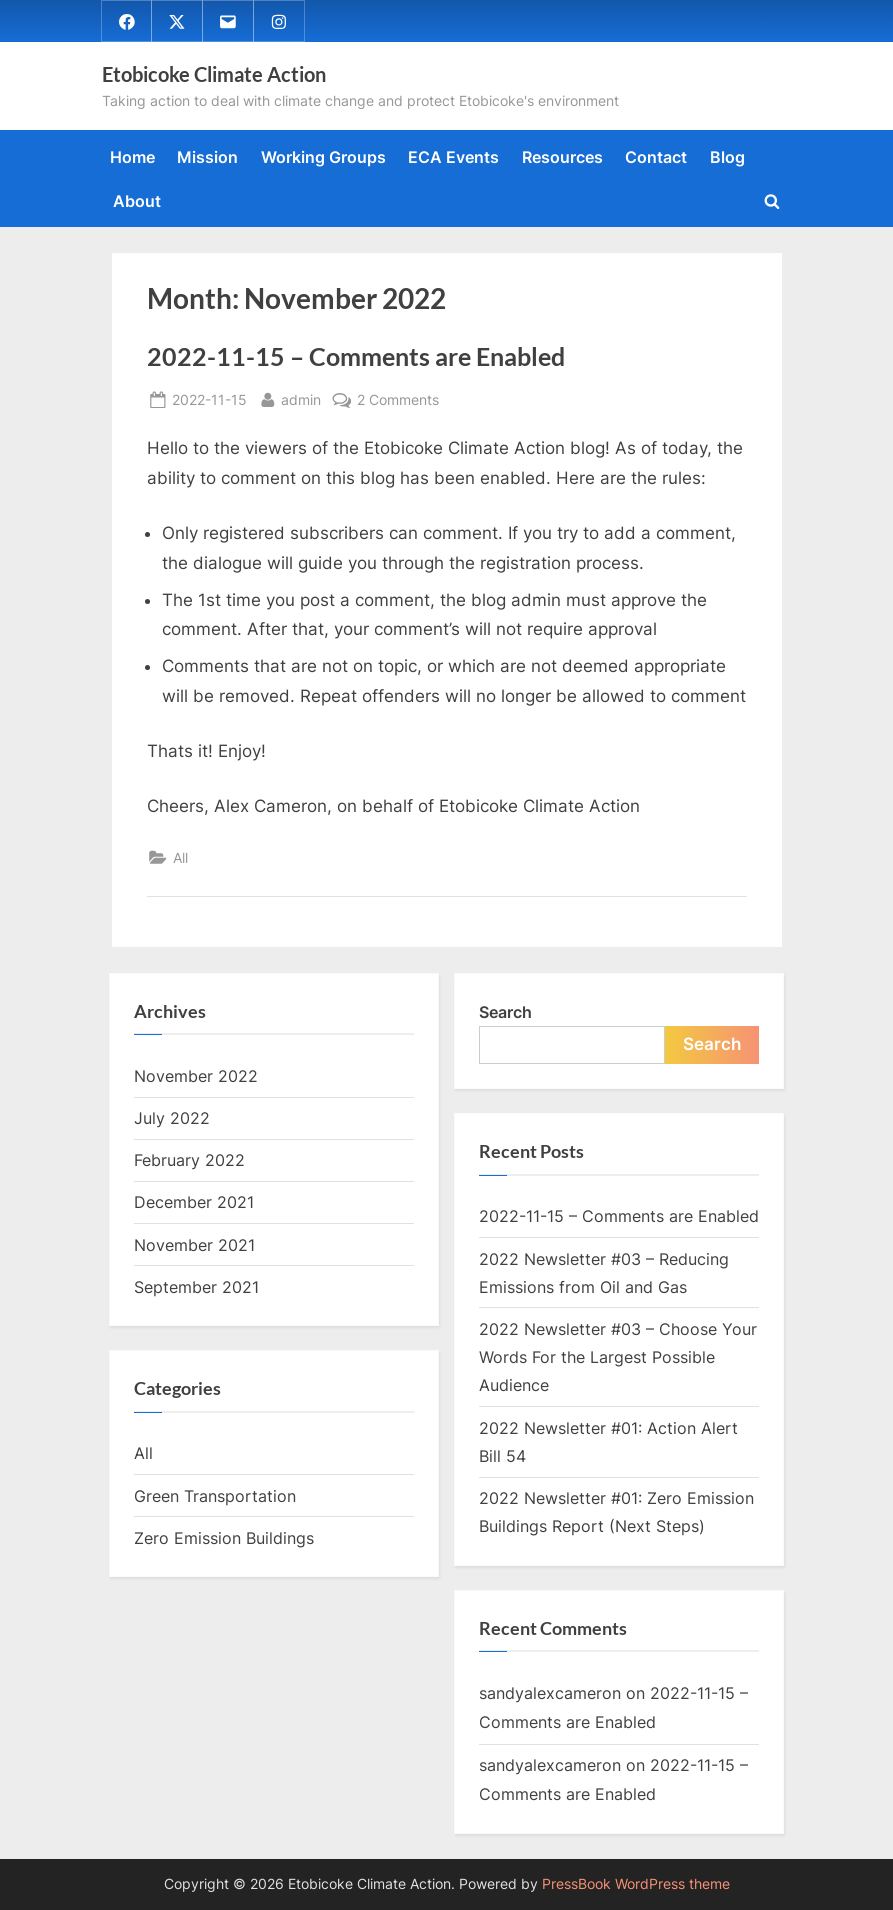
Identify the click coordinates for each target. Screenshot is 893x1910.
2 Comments (398, 400)
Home (132, 157)
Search (505, 1012)
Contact (656, 157)
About (137, 201)
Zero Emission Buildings (224, 1538)
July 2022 (172, 1118)
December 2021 (194, 1203)
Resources (562, 157)
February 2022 (189, 1160)
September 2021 (196, 1287)
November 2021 (194, 1245)
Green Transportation (215, 1496)
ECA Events (453, 157)
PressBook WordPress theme (636, 1884)
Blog (727, 157)
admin (301, 398)
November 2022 (196, 1076)
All (180, 857)
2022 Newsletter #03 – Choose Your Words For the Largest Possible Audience (618, 1357)
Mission (207, 157)
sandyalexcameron (550, 1693)
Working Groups (323, 157)
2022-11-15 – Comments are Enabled (356, 356)
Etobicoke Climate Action (214, 74)
